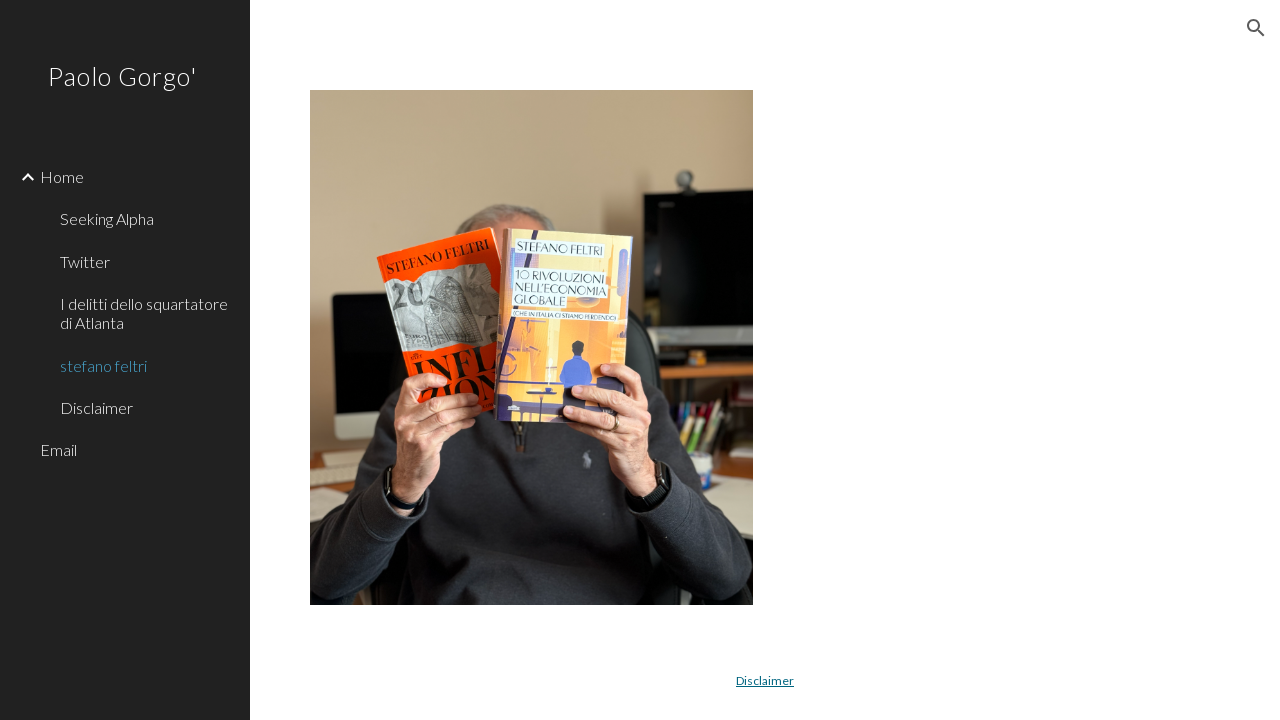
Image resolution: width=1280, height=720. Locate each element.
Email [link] (58, 449)
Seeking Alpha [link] (107, 218)
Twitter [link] (85, 261)
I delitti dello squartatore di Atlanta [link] (144, 313)
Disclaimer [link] (96, 407)
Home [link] (62, 176)
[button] (1256, 28)
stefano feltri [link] (103, 365)
